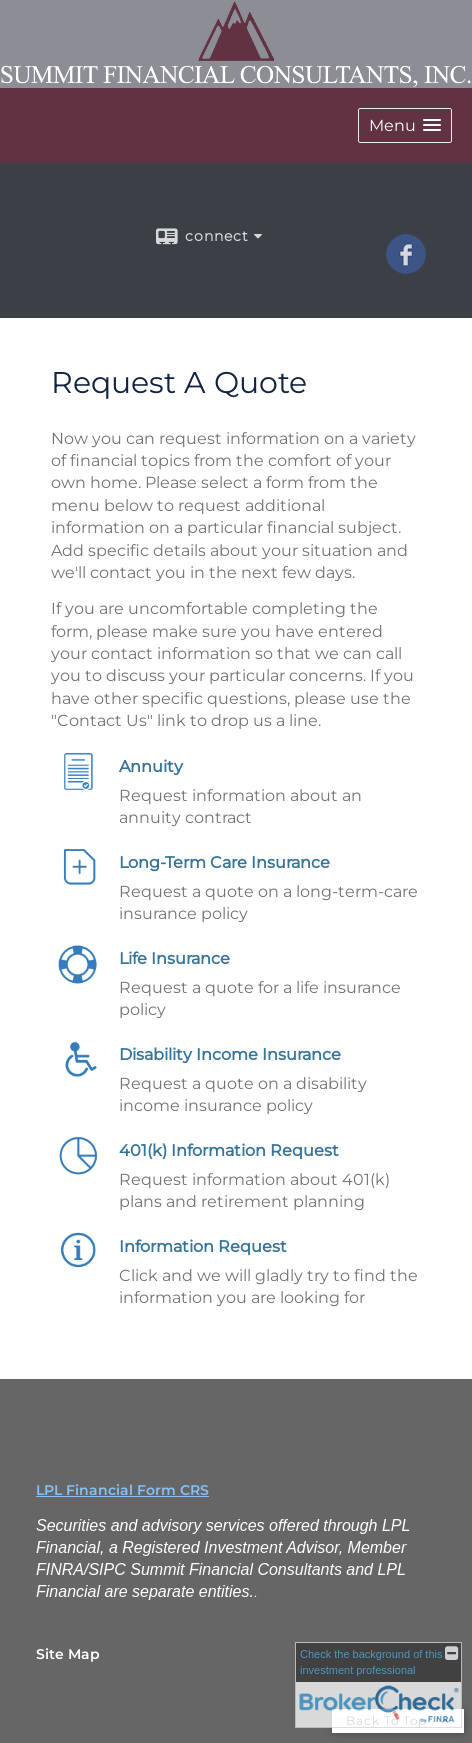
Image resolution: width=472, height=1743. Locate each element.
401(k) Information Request (229, 1150)
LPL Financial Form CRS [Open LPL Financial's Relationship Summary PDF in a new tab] (122, 1490)
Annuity (151, 766)
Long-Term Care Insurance (224, 862)
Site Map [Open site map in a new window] (68, 1654)
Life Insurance (174, 958)
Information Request (203, 1246)
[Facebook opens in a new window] (406, 267)
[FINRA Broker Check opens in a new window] (378, 1685)
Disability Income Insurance (230, 1054)
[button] (405, 125)
